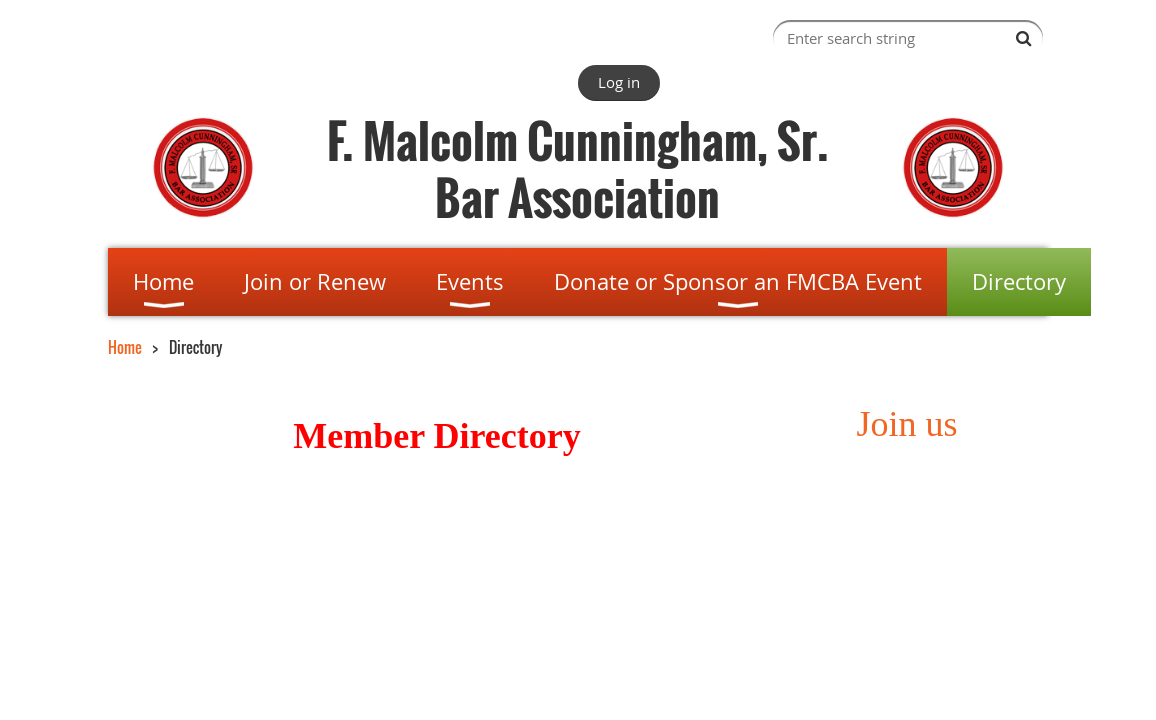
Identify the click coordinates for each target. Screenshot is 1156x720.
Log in (619, 82)
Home (125, 347)
